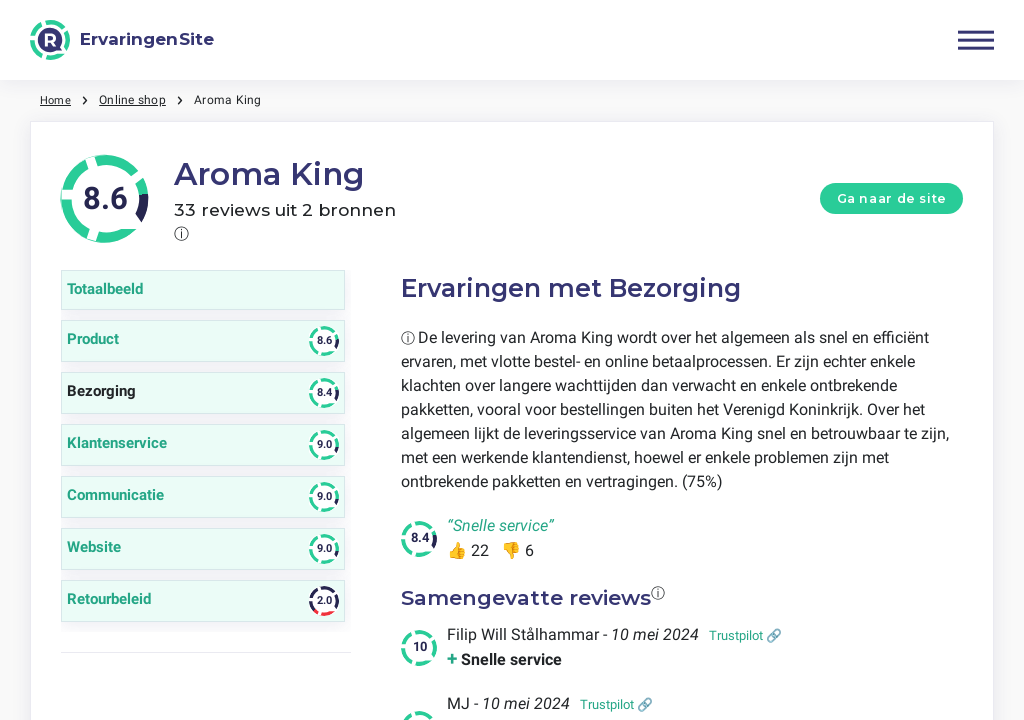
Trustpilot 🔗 (745, 635)
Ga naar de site (892, 198)
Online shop (135, 100)
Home (57, 100)
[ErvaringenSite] (122, 40)
